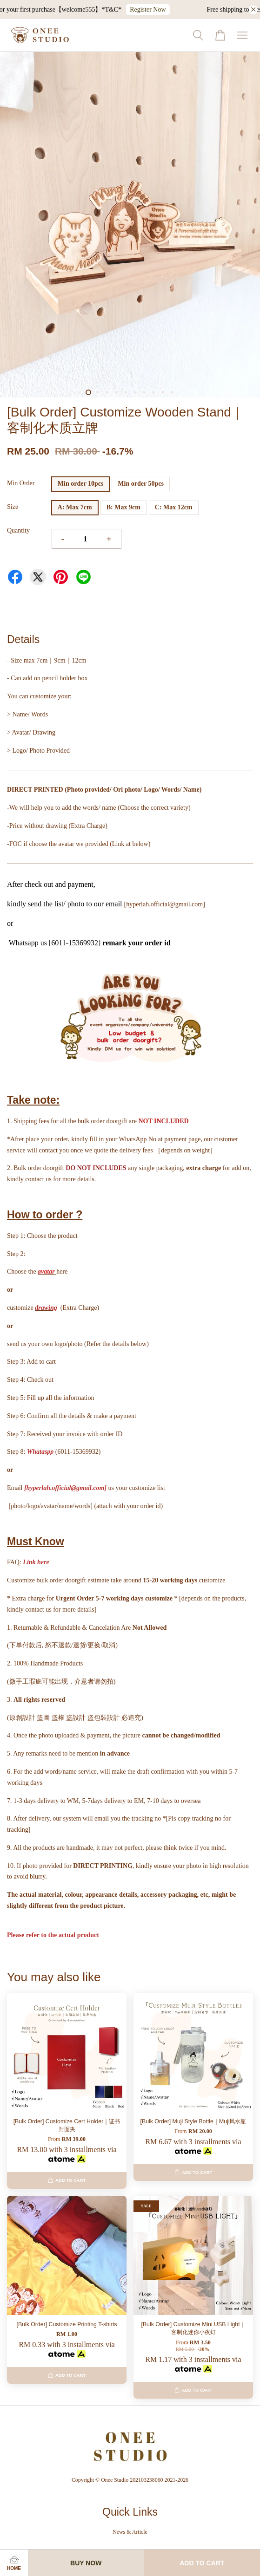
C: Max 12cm (174, 507)
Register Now (157, 9)
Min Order (21, 483)
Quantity (18, 530)
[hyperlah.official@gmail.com (64, 1487)
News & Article (130, 2532)
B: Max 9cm (123, 507)
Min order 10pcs (81, 483)
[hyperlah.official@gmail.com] (164, 904)
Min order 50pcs (141, 483)
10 (172, 392)
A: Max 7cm (75, 507)
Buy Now (85, 2563)
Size (12, 506)
